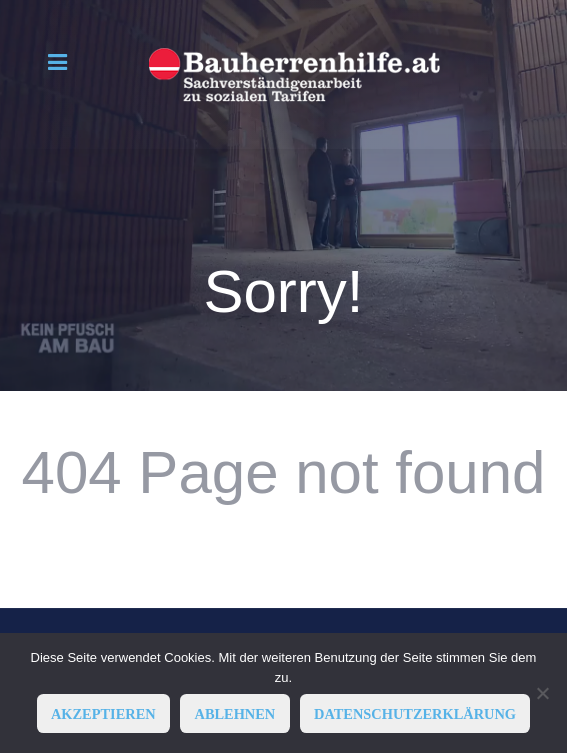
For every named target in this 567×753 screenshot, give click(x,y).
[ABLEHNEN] (542, 693)
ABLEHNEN (234, 714)
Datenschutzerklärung (415, 714)
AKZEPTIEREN (103, 714)
